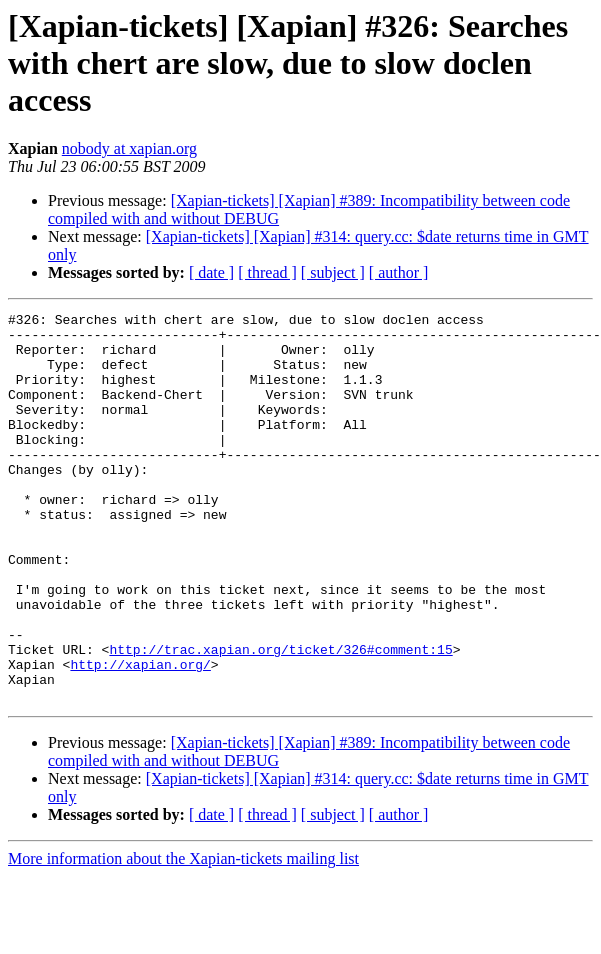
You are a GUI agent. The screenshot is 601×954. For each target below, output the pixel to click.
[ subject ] (333, 272)
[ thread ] (267, 272)
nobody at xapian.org (129, 148)
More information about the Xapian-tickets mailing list (183, 936)
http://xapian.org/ (140, 736)
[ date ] (211, 272)
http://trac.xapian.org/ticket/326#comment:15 (280, 718)
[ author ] (399, 272)
